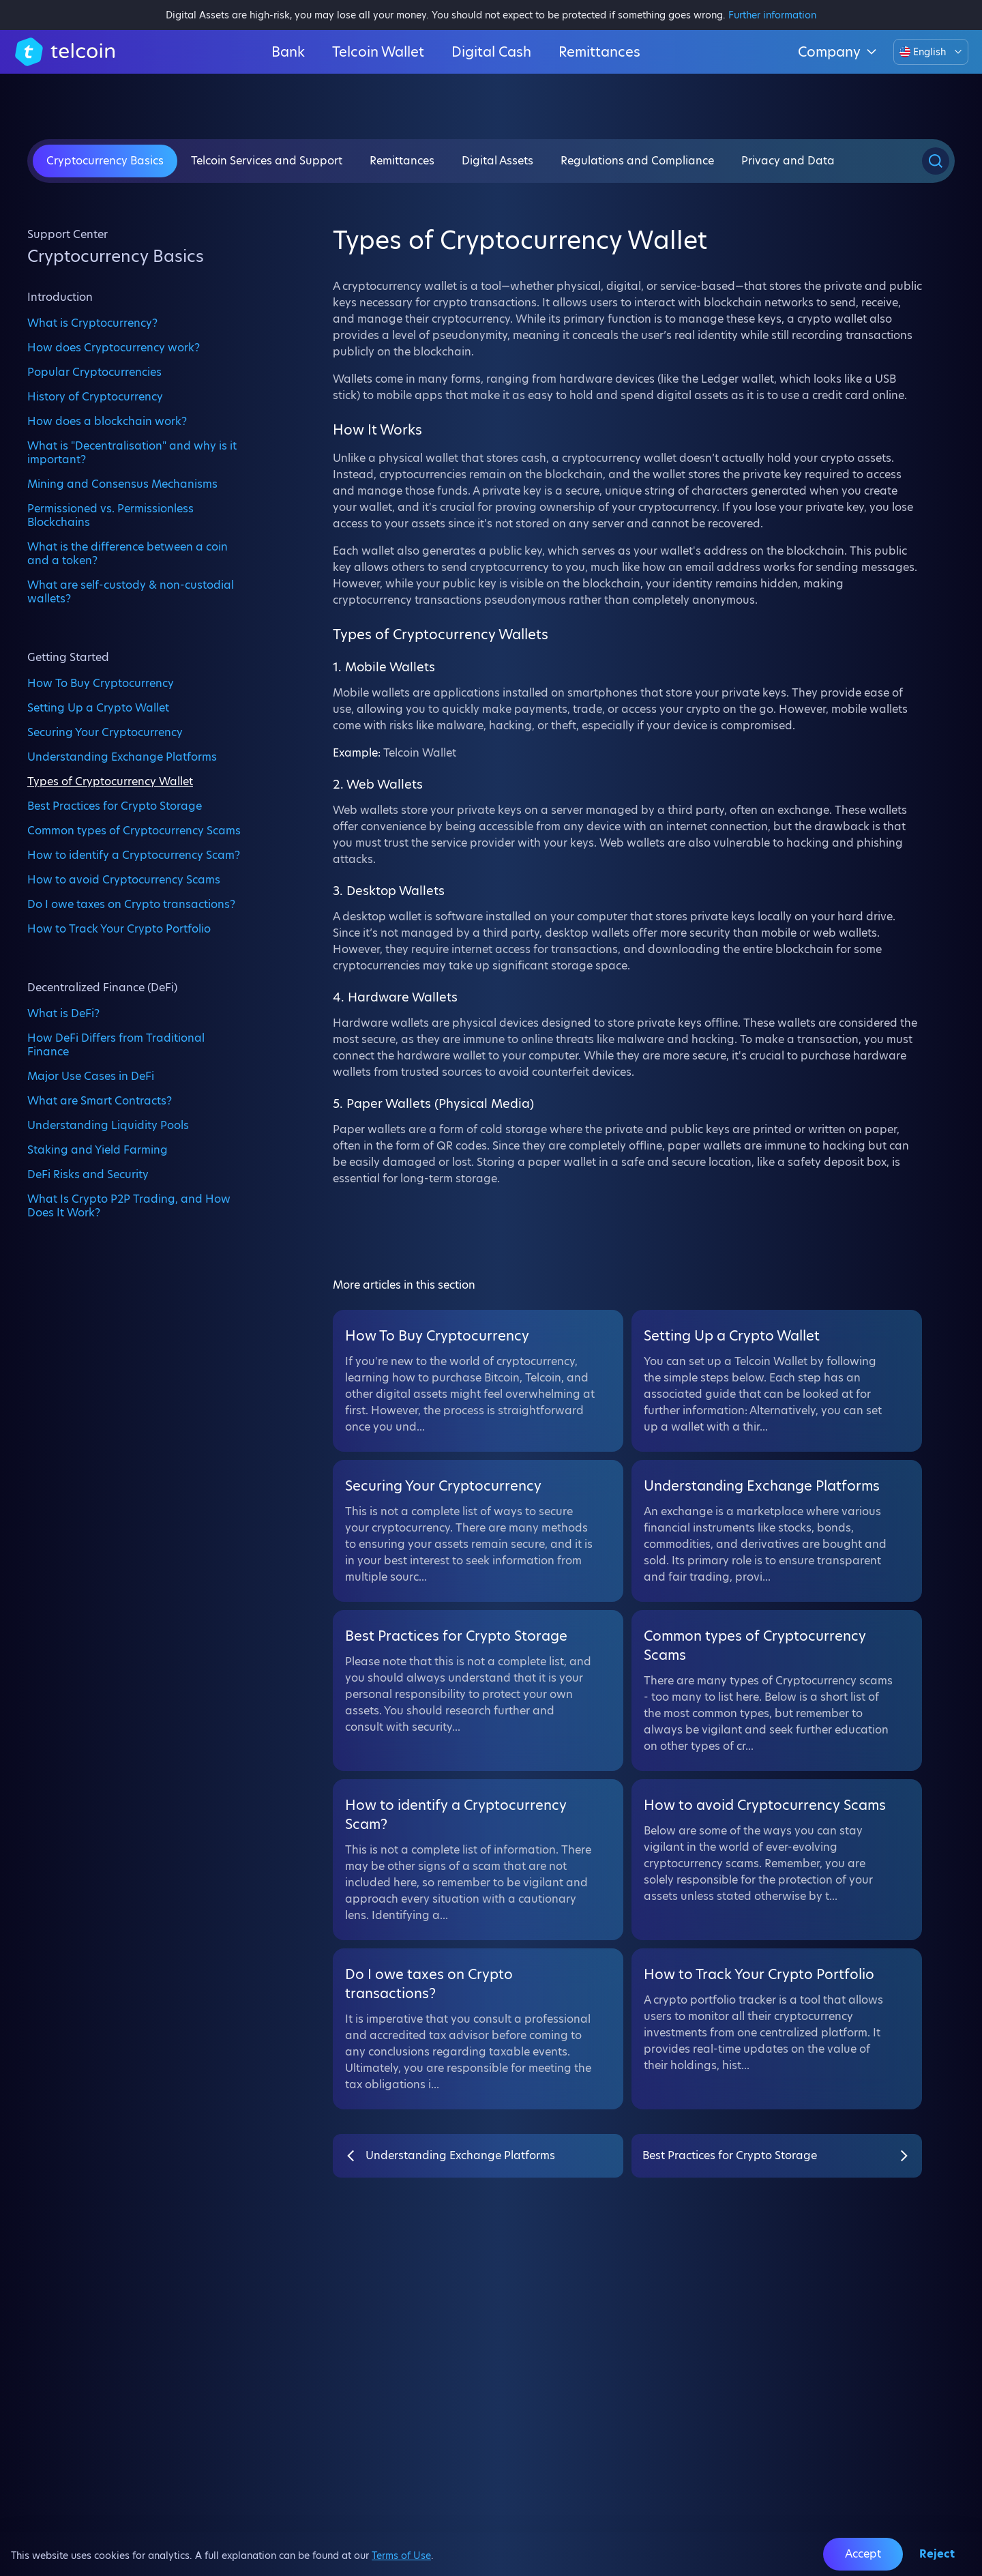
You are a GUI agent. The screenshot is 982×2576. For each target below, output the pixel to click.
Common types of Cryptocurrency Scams (134, 830)
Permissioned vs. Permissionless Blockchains (110, 515)
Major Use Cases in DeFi (90, 1075)
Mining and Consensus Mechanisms (122, 483)
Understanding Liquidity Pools (108, 1124)
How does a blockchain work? (107, 420)
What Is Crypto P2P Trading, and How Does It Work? (128, 1205)
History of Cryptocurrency (95, 396)
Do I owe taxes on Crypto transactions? (131, 903)
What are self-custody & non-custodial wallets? (130, 591)
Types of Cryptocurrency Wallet (110, 781)
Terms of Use (401, 2555)
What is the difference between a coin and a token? (127, 553)
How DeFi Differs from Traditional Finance (116, 1044)
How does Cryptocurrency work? (113, 347)
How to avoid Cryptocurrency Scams (123, 879)
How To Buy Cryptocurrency (100, 682)
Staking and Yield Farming (97, 1149)
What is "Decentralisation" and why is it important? (132, 452)
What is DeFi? (63, 1013)
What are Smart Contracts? (99, 1100)
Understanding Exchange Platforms (122, 756)
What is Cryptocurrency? (92, 322)
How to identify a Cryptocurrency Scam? (133, 854)
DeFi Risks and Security (88, 1174)
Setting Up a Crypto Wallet (98, 707)
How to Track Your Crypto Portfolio (119, 928)
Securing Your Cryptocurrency (105, 732)
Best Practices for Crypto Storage (114, 805)
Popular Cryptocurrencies (94, 371)
